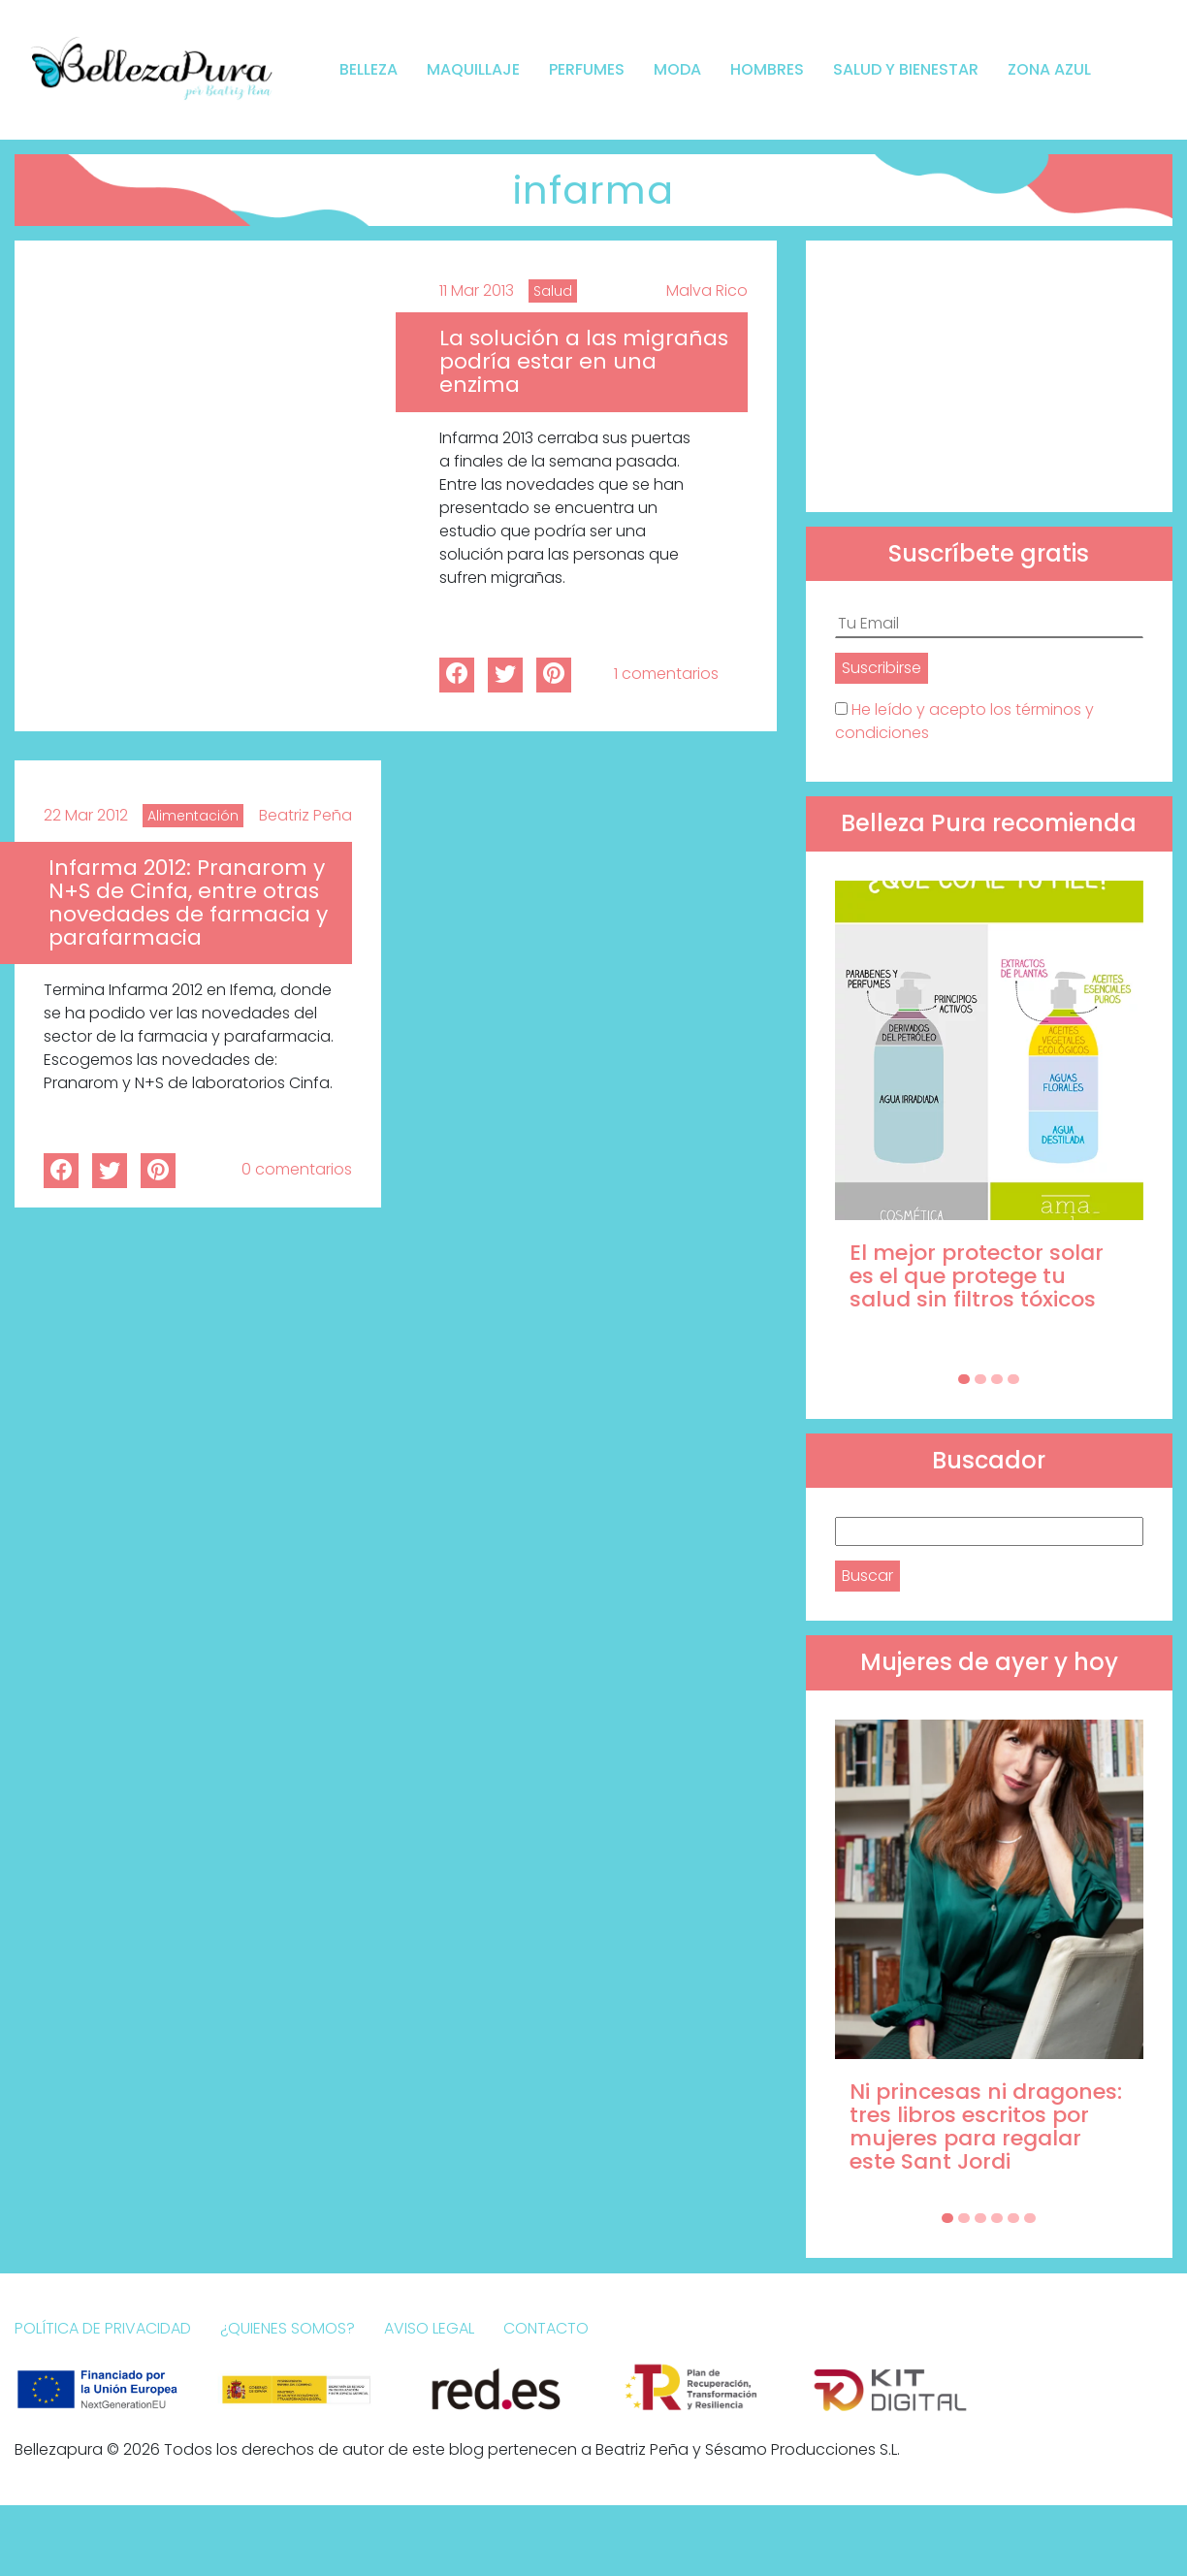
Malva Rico (707, 290)
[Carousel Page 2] (980, 1379)
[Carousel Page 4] (1013, 1379)
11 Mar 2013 (476, 290)
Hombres (767, 69)
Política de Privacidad (103, 2328)
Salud (552, 291)
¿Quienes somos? (287, 2328)
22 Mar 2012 (86, 815)
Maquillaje (473, 69)
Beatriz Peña (305, 815)
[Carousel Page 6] (1030, 2218)
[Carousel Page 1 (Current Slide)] (964, 1379)
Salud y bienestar (905, 69)
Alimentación (193, 815)
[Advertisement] (989, 376)
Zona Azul (1049, 69)
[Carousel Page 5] (1013, 2218)
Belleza (368, 69)
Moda (677, 69)
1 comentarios (666, 673)
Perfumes (587, 69)
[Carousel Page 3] (997, 1379)
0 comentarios (296, 1169)
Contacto (546, 2328)
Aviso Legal (429, 2328)
